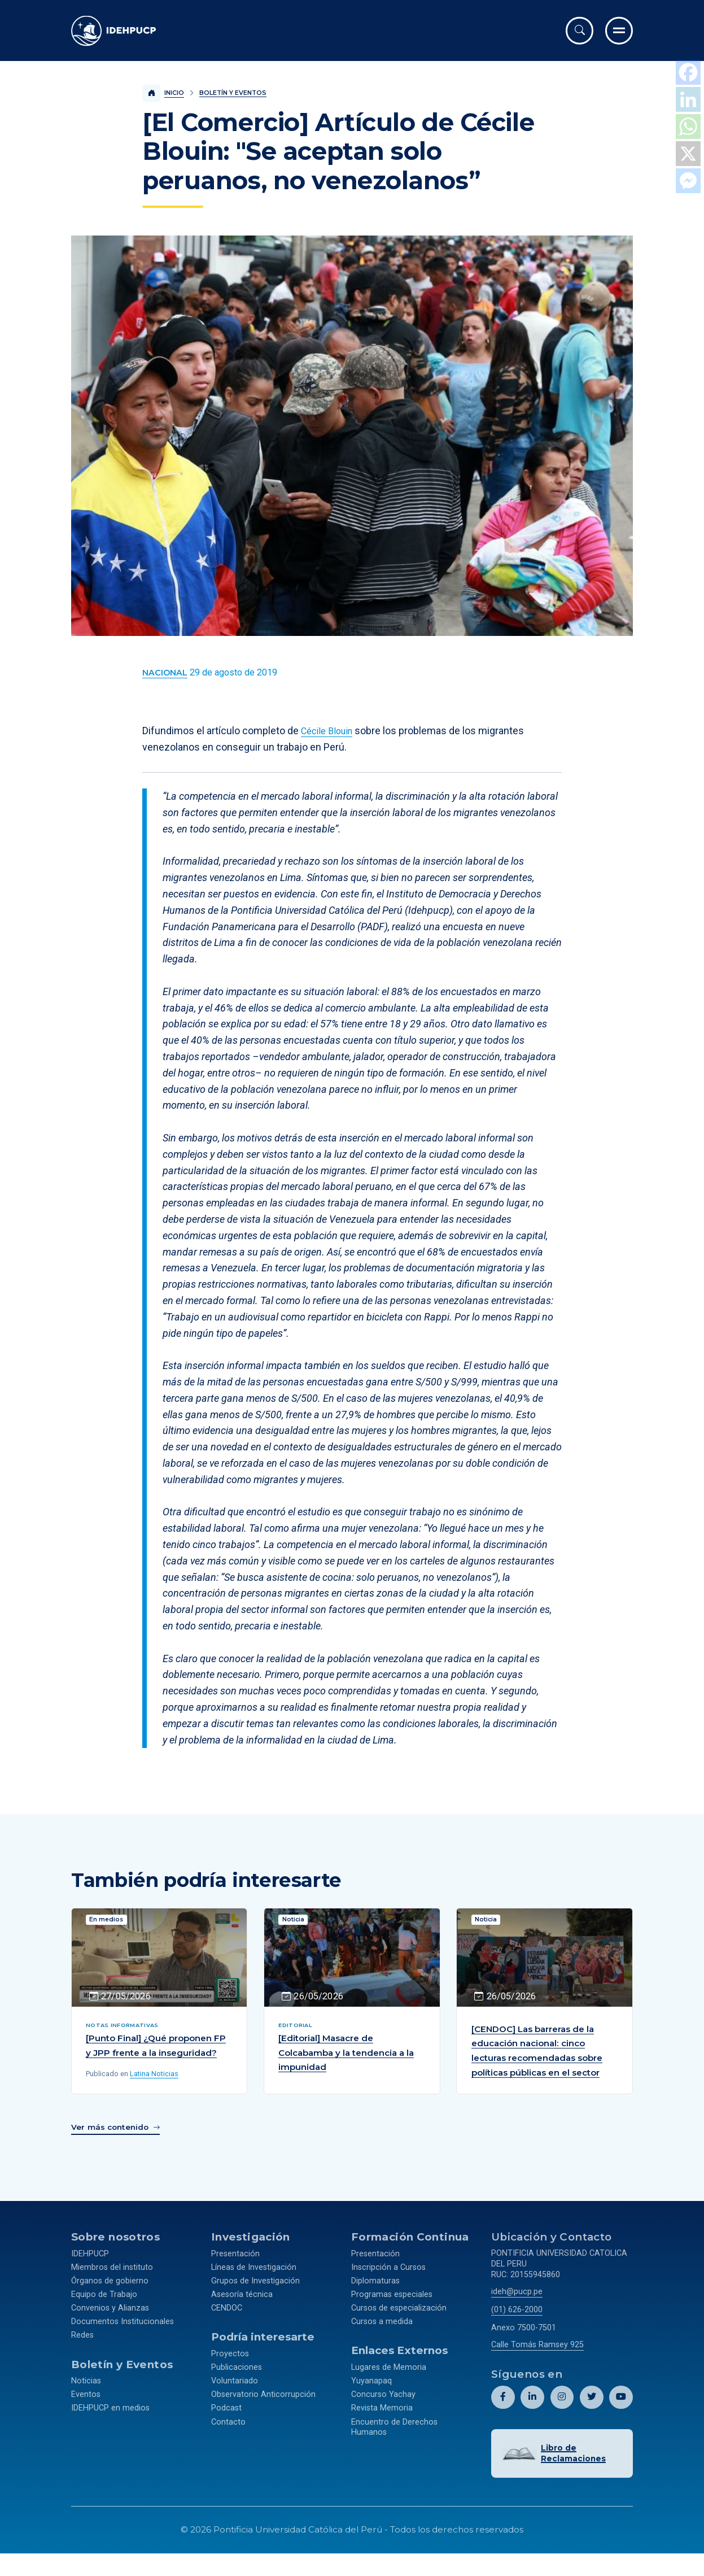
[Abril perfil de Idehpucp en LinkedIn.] (532, 2409)
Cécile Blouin (330, 730)
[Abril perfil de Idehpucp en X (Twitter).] (591, 2409)
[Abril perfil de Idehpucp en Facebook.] (503, 2409)
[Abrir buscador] (579, 31)
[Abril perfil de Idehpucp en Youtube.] (621, 2409)
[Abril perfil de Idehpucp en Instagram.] (562, 2409)
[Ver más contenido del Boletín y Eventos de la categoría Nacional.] (164, 673)
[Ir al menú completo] (619, 31)
